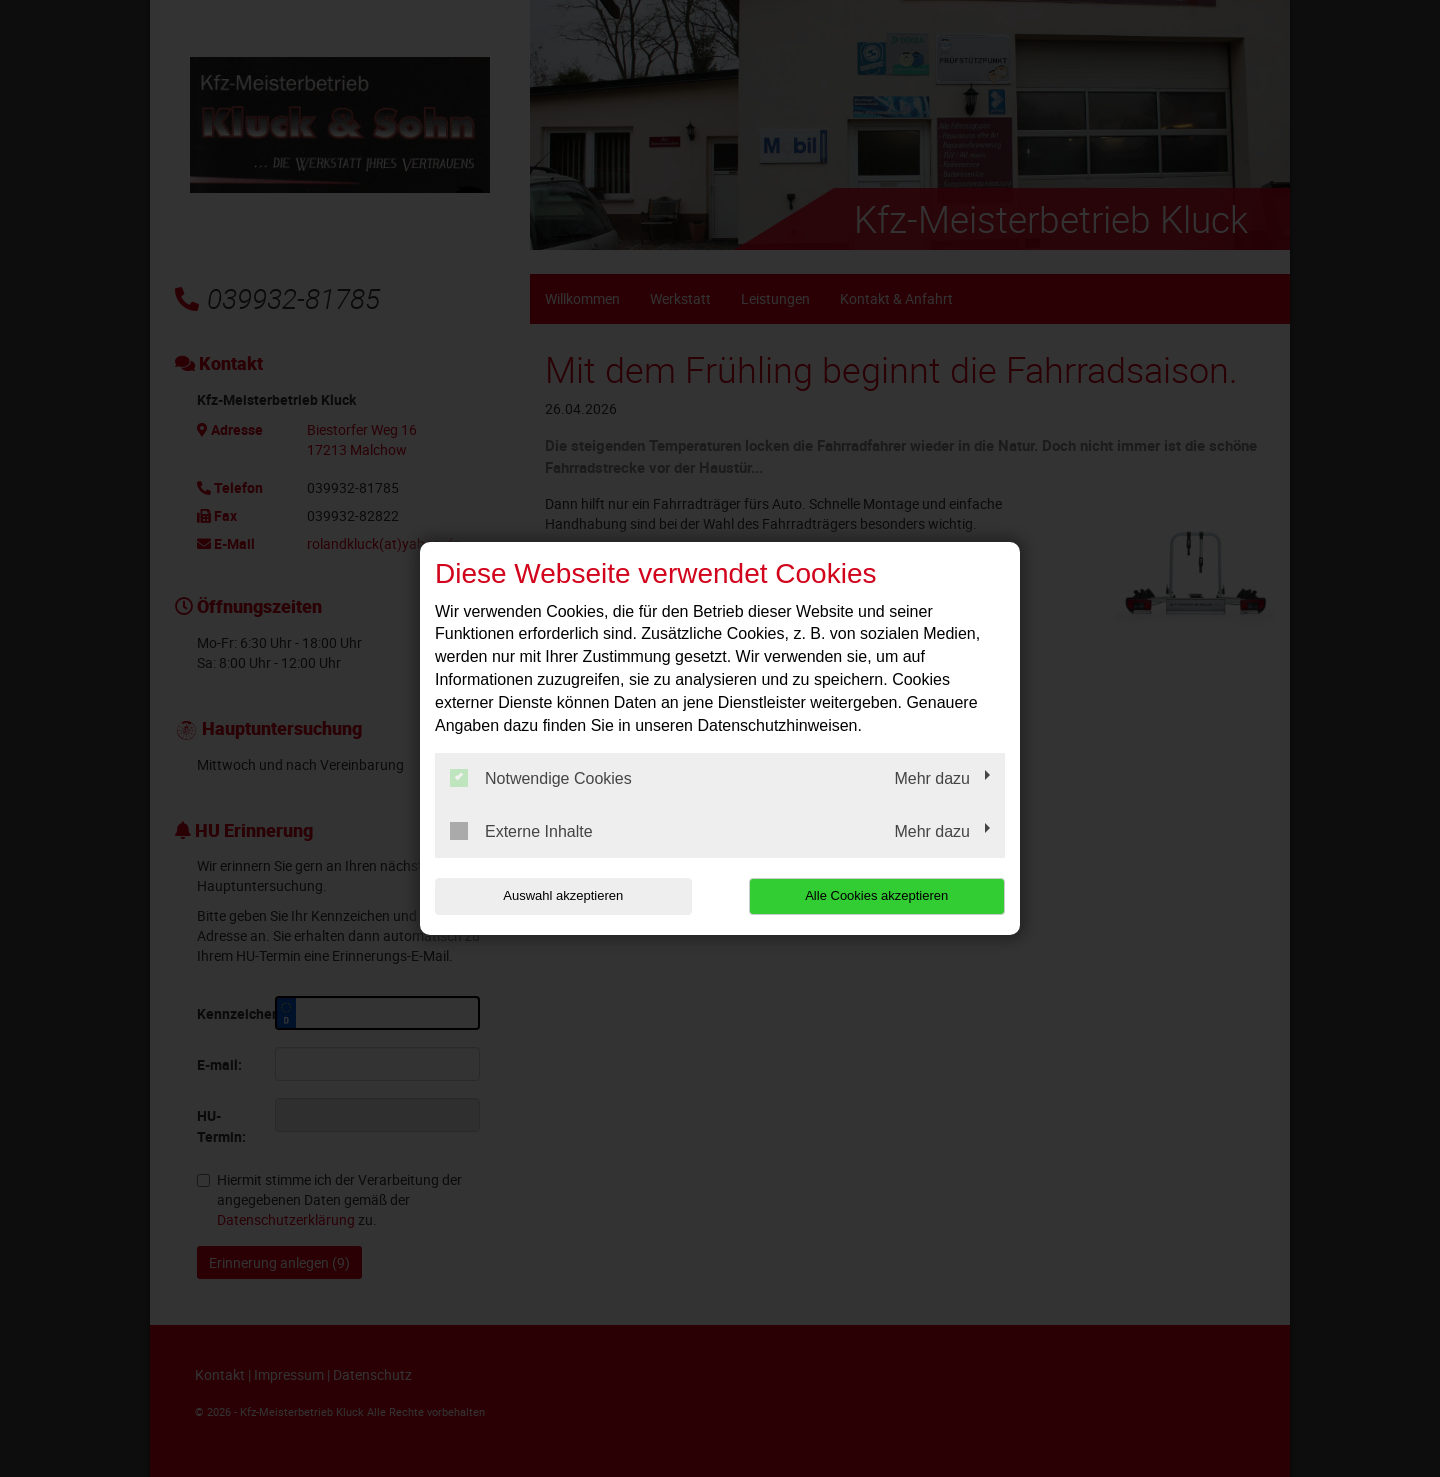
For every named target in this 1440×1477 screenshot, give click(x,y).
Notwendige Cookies (541, 778)
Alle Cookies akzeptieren (876, 895)
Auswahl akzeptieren (563, 895)
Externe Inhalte (521, 831)
